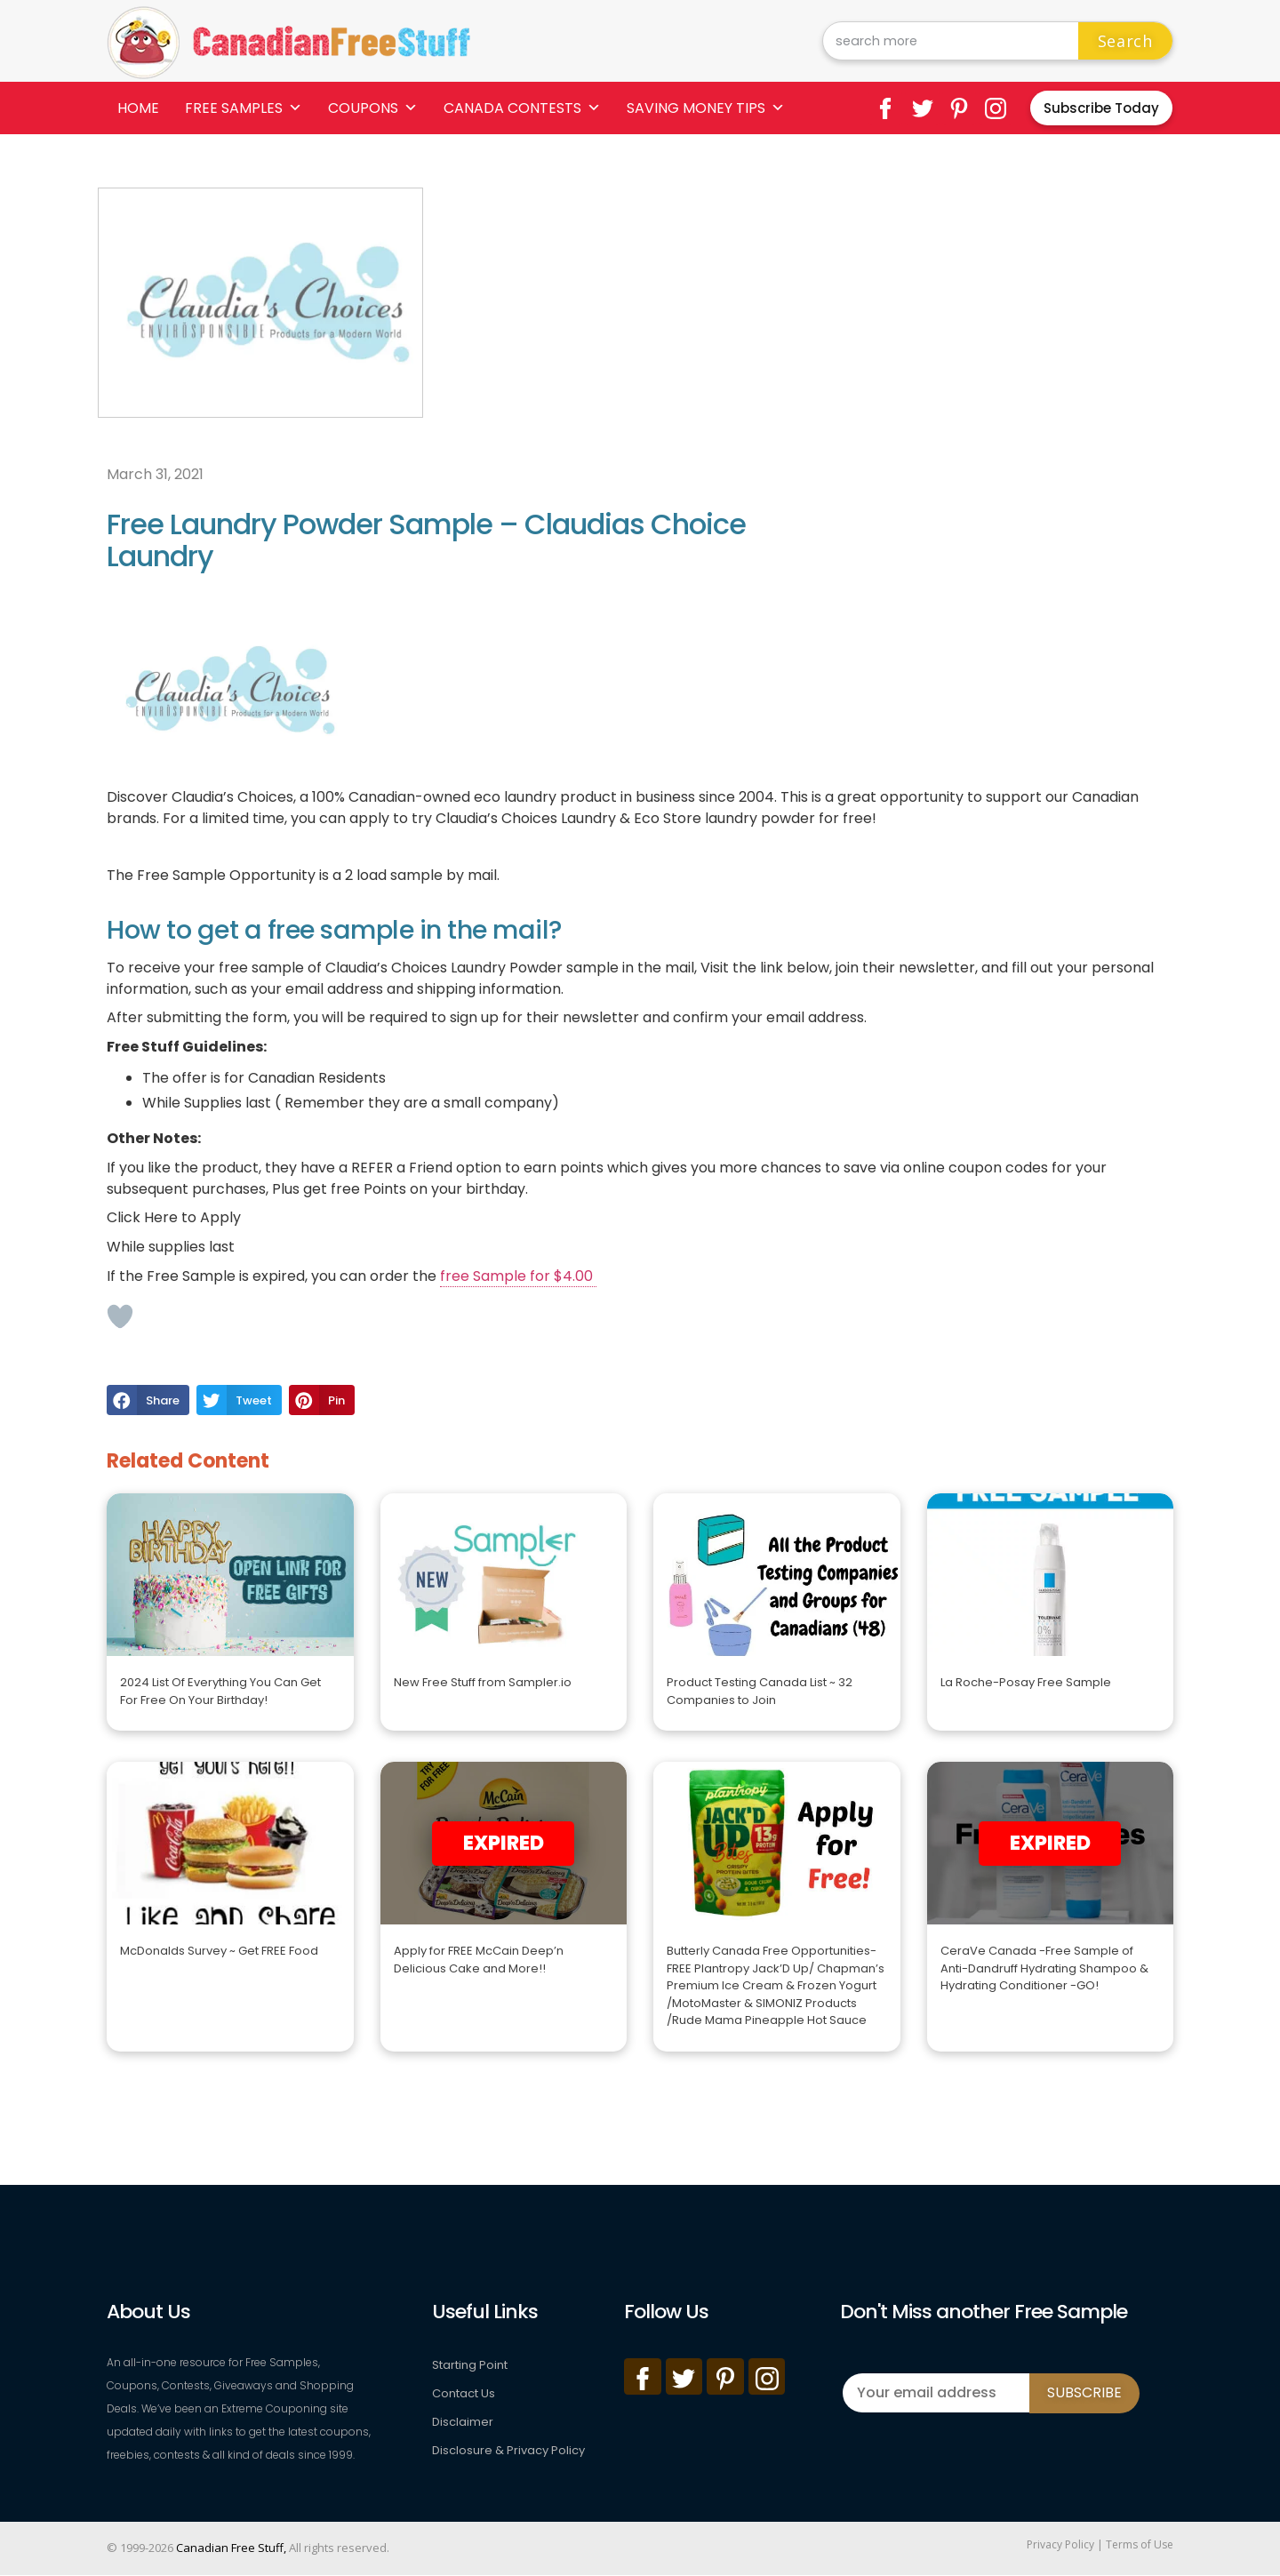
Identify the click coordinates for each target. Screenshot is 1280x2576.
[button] (148, 1400)
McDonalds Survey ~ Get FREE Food (219, 1950)
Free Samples (243, 108)
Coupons (373, 108)
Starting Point (470, 2364)
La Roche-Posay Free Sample (1025, 1682)
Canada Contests (522, 108)
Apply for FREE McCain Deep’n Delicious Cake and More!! (479, 1959)
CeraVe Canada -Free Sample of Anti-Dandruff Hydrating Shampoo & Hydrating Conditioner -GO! (1044, 1968)
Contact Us (463, 2393)
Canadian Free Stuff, (231, 2548)
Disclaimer (462, 2421)
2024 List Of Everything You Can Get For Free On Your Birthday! (220, 1691)
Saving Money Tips (706, 108)
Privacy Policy (1060, 2544)
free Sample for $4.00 (518, 1276)
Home (138, 108)
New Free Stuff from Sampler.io (483, 1682)
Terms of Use (1139, 2544)
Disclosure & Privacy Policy (508, 2450)
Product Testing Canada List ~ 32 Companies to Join (759, 1691)
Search (1125, 41)
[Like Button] (120, 1316)
